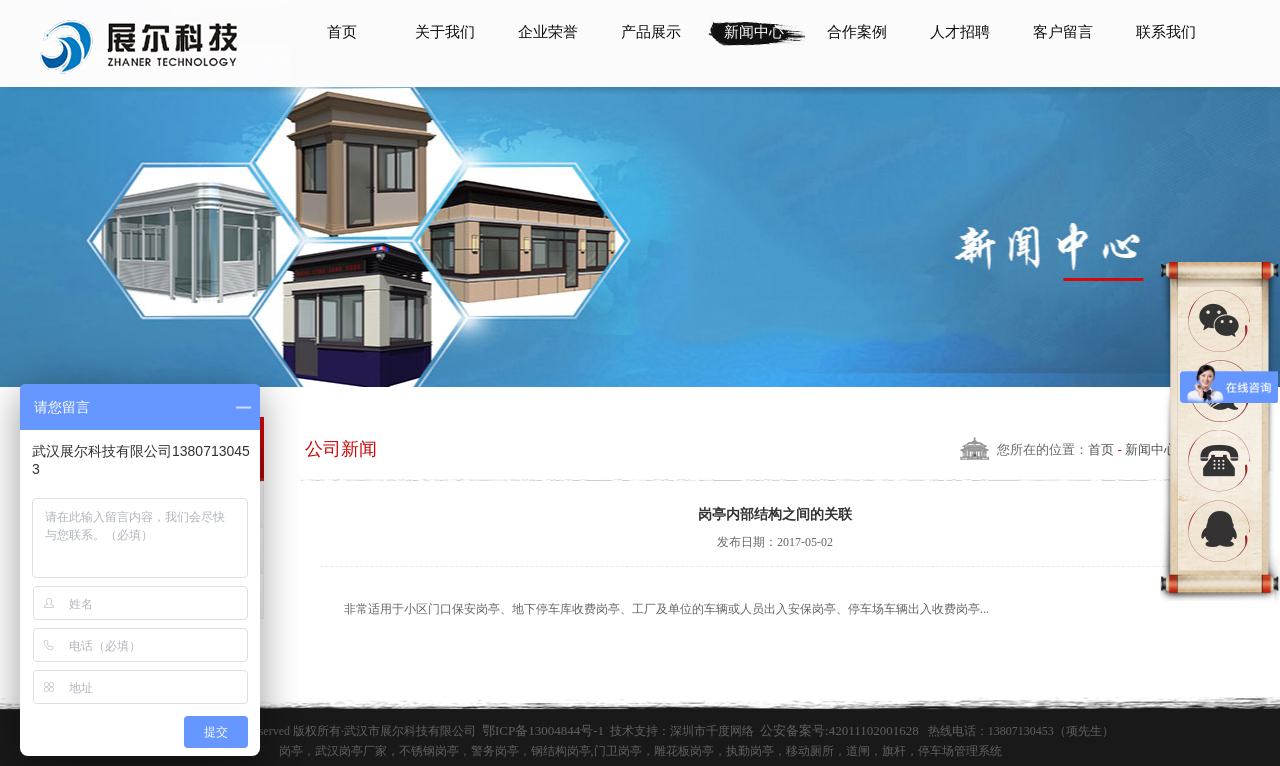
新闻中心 (754, 32)
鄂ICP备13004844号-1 (543, 730)
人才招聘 (960, 32)
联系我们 (1166, 32)
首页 (342, 32)
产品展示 (651, 32)
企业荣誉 (548, 32)
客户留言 (1063, 32)
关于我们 (445, 32)
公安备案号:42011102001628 (839, 730)
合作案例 (857, 32)
